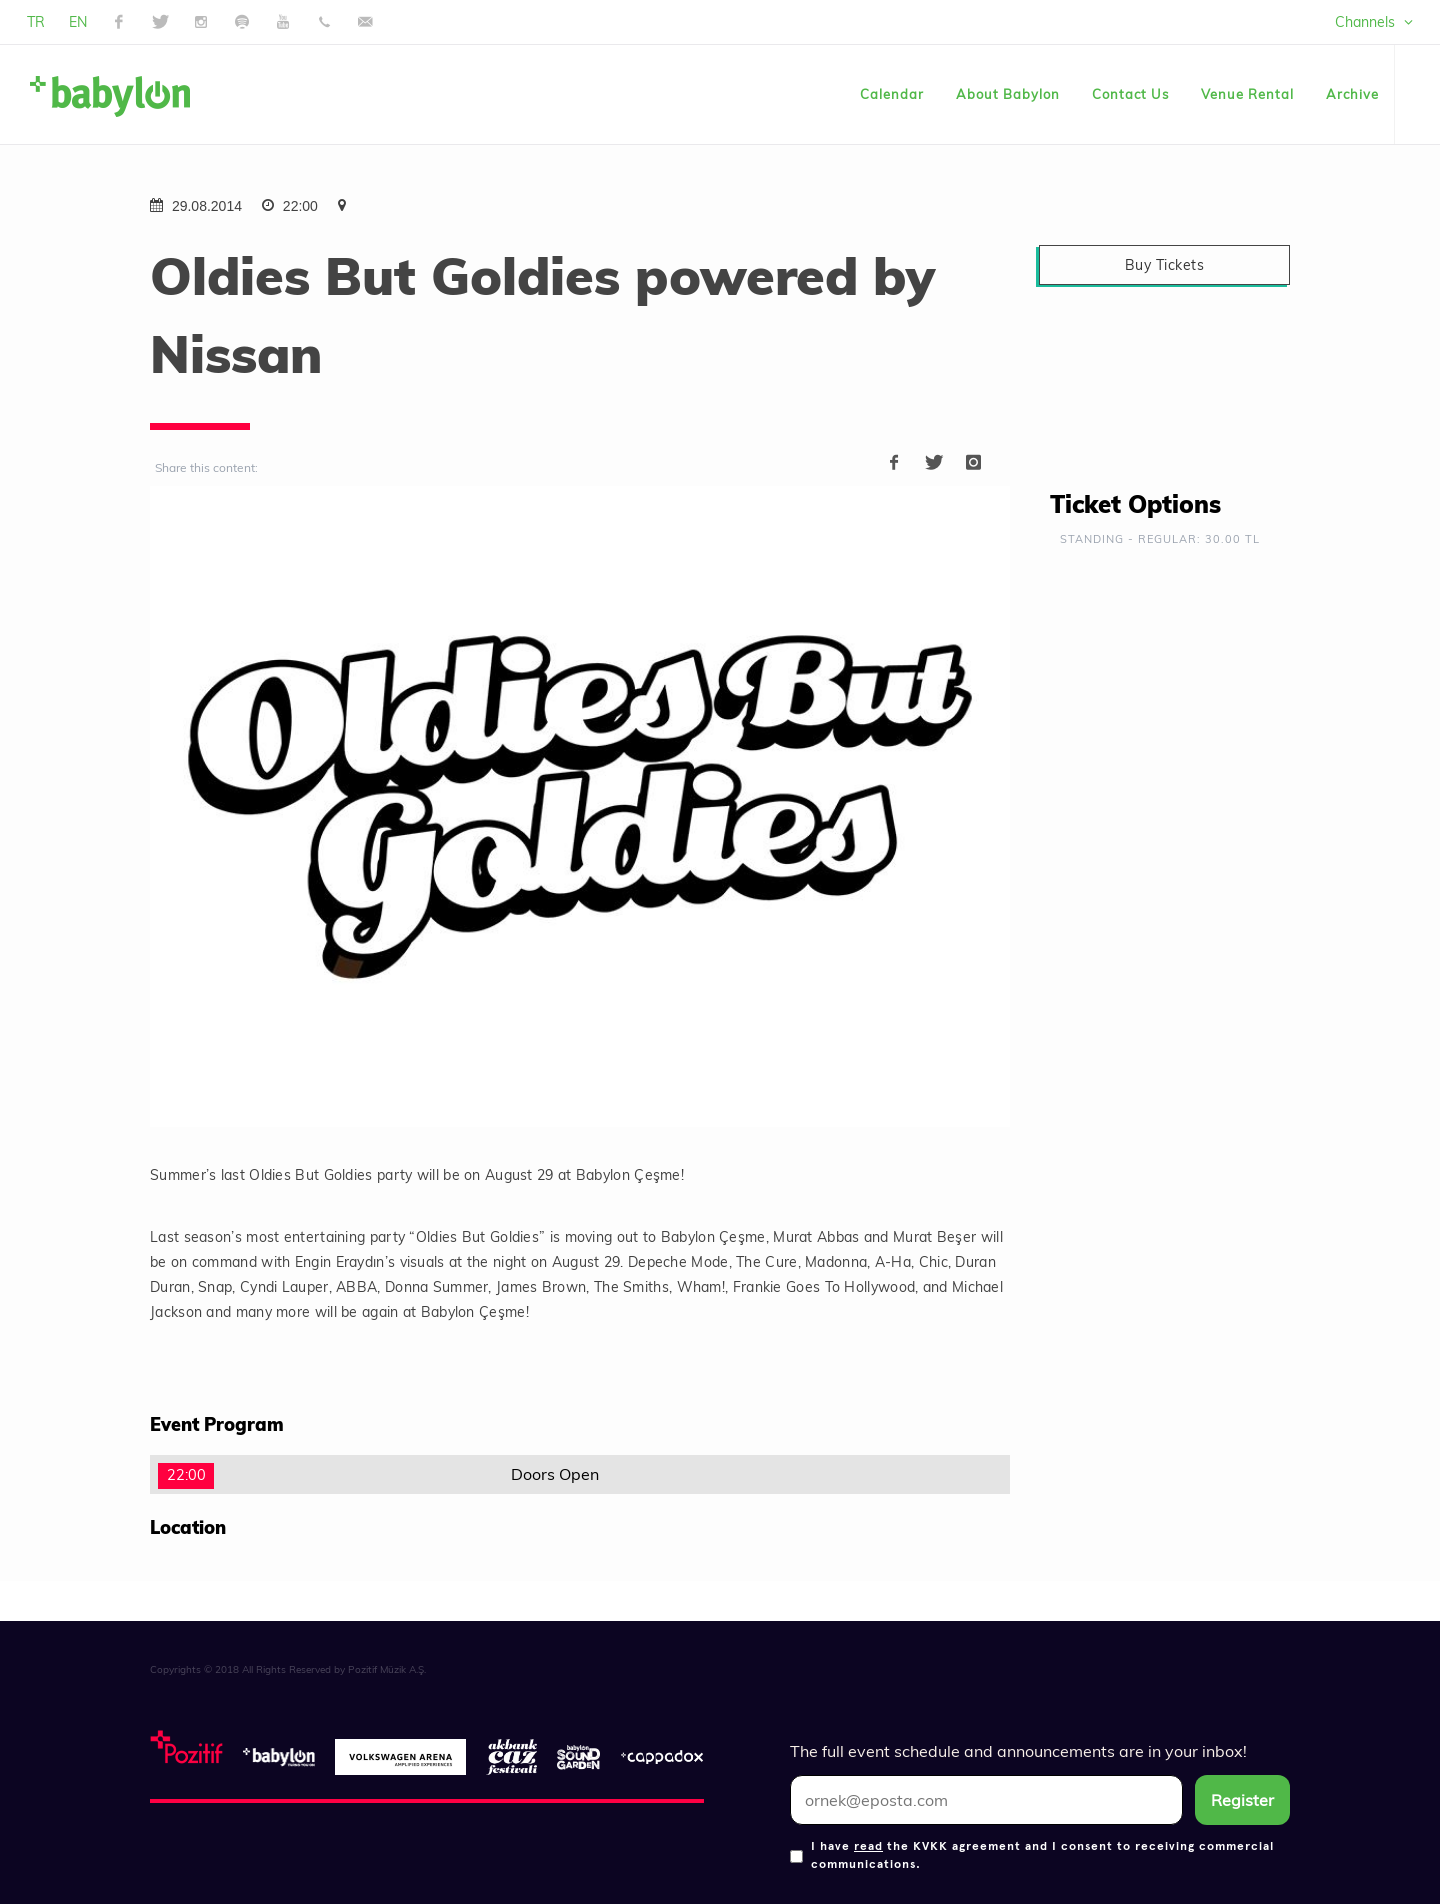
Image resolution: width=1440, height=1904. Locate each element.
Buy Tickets (1165, 265)
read (868, 1845)
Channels (1374, 22)
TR (36, 22)
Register (1242, 1800)
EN (78, 22)
